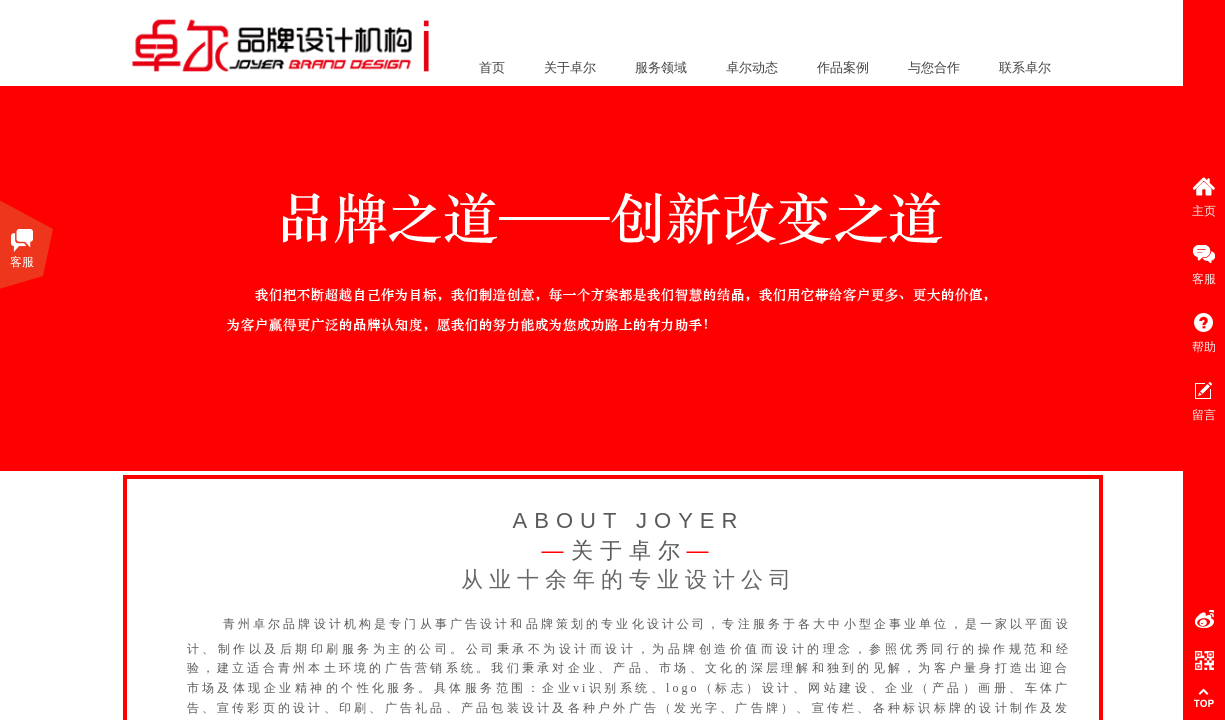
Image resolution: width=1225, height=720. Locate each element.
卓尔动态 (752, 67)
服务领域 (661, 67)
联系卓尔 (1025, 67)
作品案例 (843, 67)
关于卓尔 (570, 67)
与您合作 (934, 67)
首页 (492, 67)
